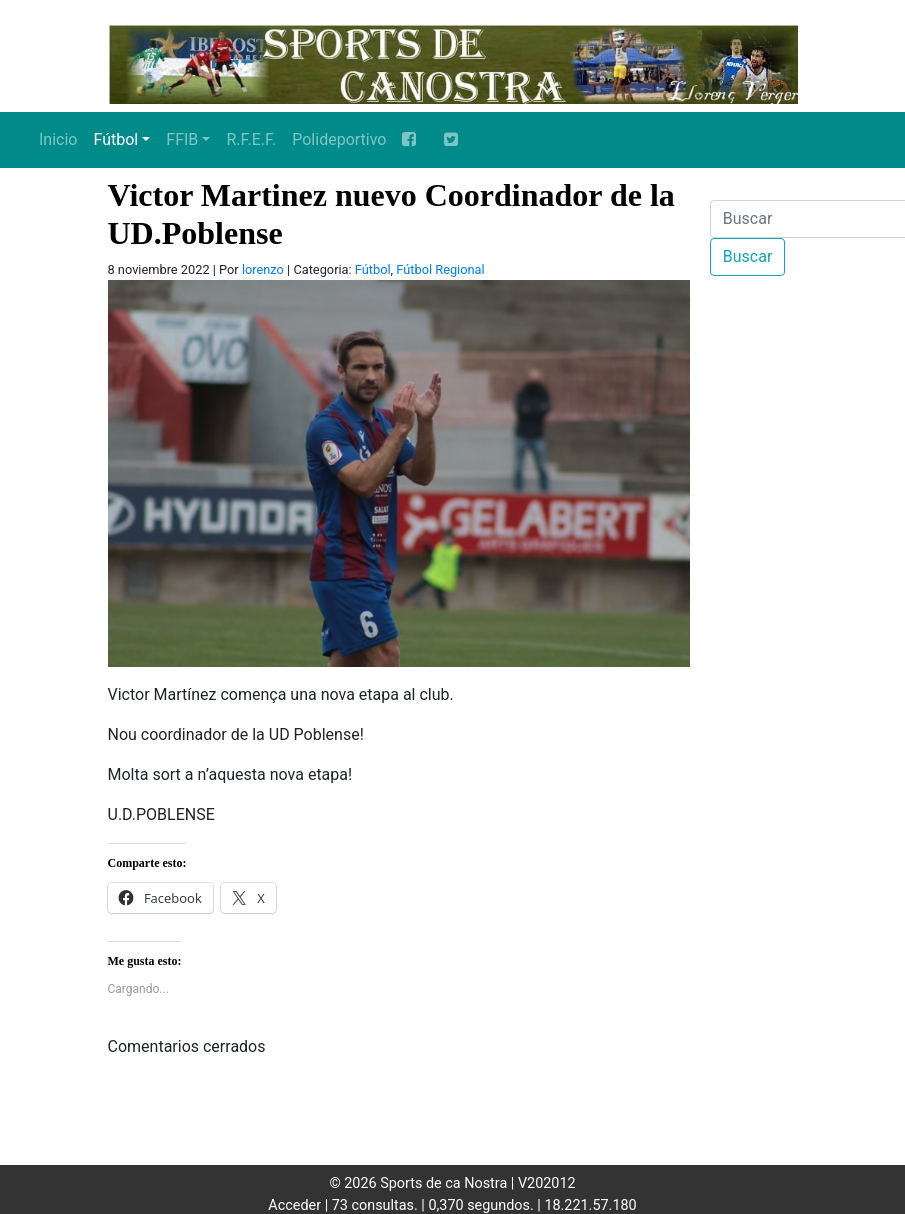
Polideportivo (339, 139)
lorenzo (263, 269)
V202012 (547, 1183)
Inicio (58, 139)
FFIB (182, 139)
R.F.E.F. (251, 139)
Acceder (294, 1205)
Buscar (748, 256)
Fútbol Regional (440, 269)
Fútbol (115, 139)
